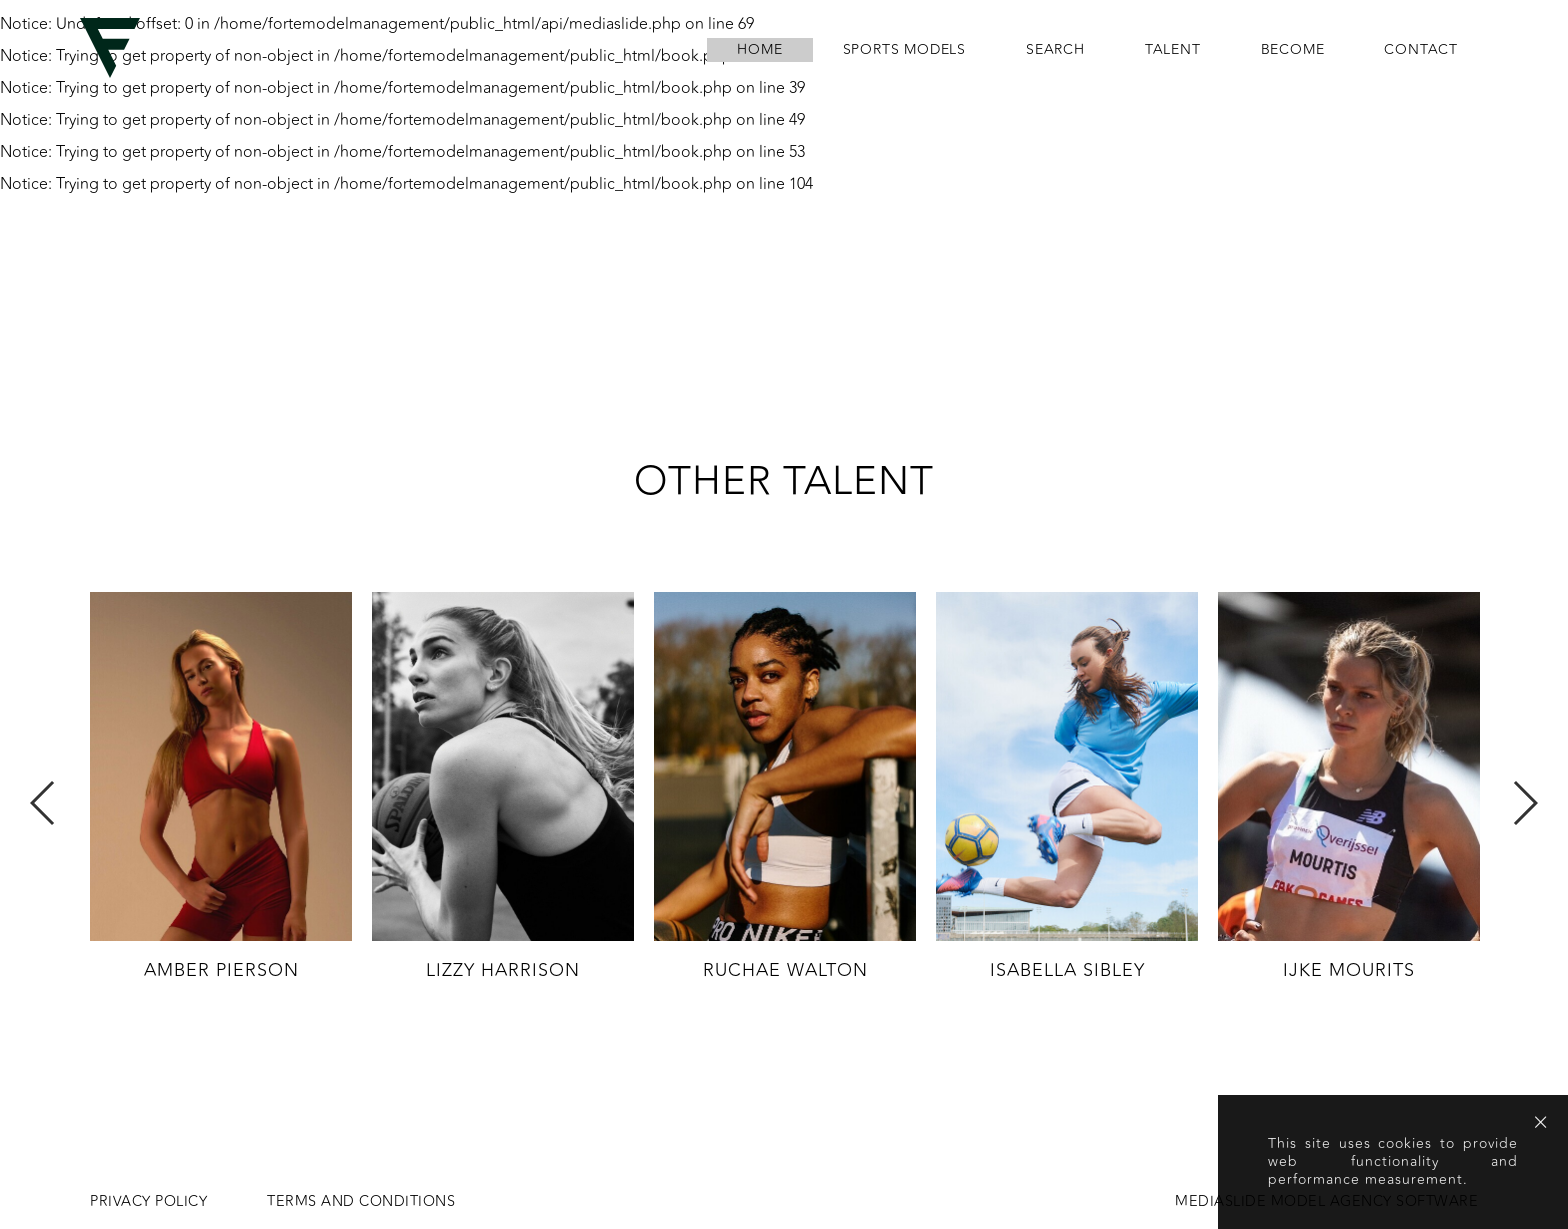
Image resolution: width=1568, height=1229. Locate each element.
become (1293, 50)
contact (1421, 50)
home (759, 50)
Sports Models (904, 50)
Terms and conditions (361, 1202)
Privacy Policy (148, 1202)
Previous (43, 803)
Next (1524, 803)
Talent (1173, 50)
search (1055, 50)
